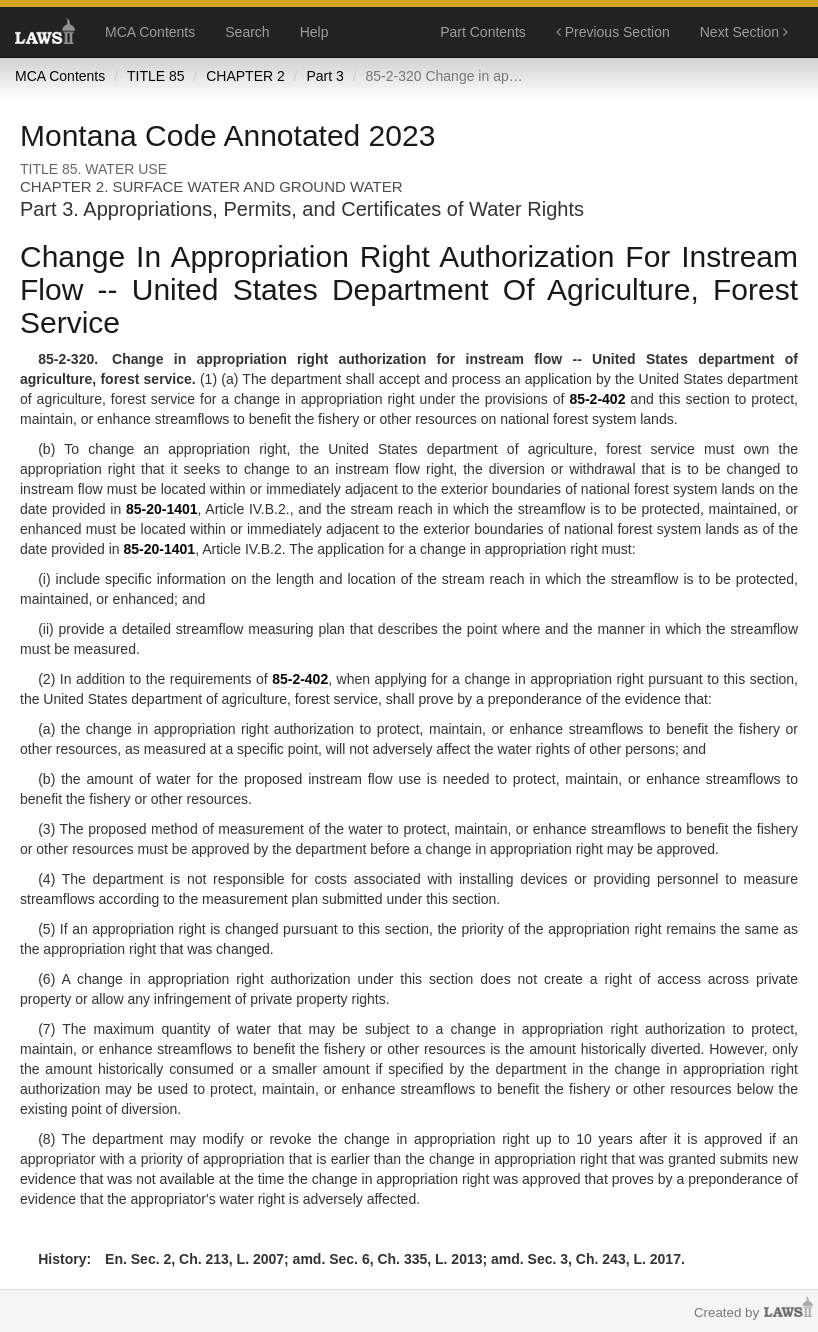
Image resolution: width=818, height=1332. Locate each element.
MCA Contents (150, 32)
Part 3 (324, 76)
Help (314, 32)
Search (247, 32)
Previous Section (613, 32)
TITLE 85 (156, 76)
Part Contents (483, 32)
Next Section (744, 32)
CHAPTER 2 (245, 76)
